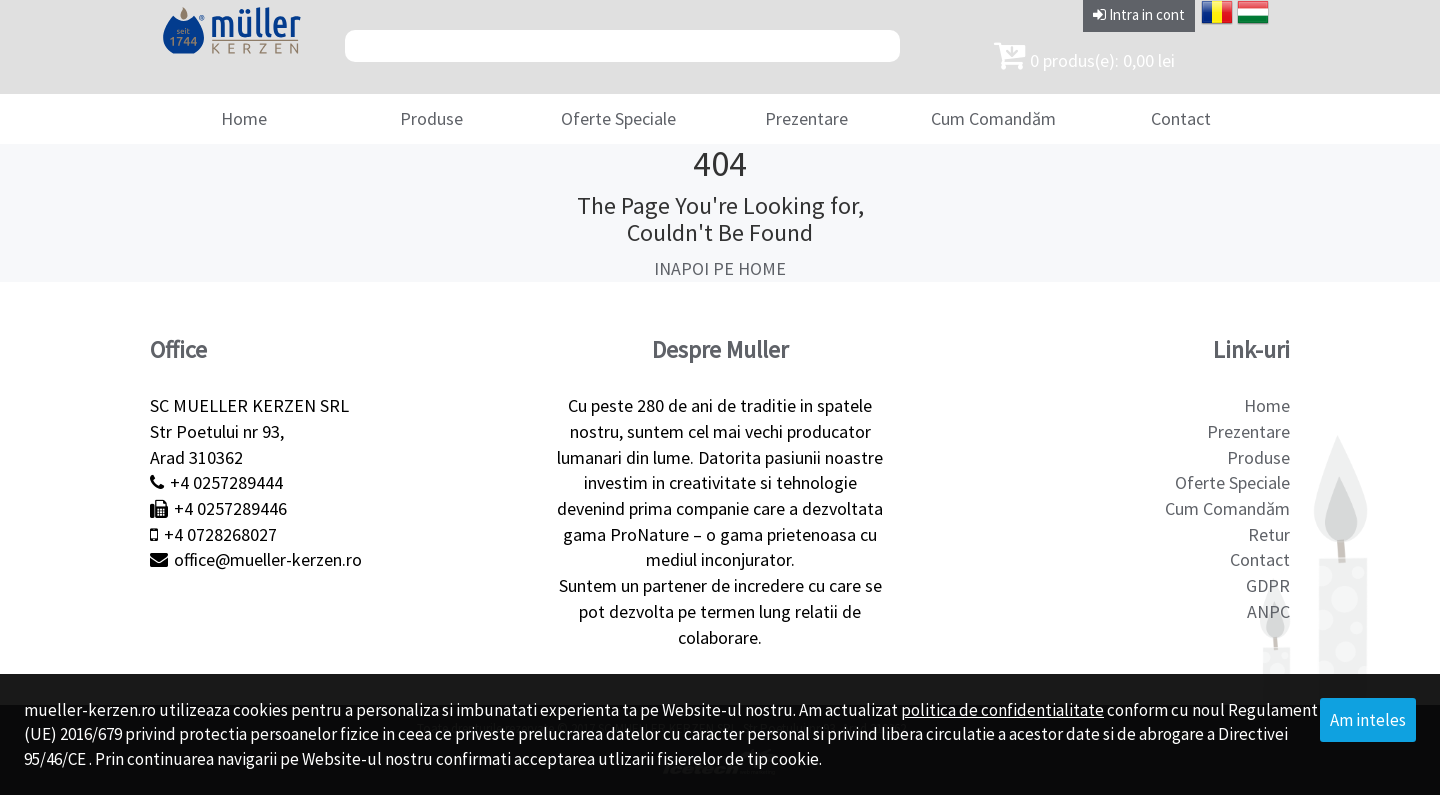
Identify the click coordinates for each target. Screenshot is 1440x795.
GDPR (1268, 585)
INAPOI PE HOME (720, 268)
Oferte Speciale (618, 118)
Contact (1181, 118)
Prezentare (806, 118)
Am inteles (1368, 720)
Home (244, 118)
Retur (1269, 534)
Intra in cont (1139, 14)
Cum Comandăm (993, 118)
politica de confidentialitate (1002, 710)
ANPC (1268, 611)
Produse (431, 118)
